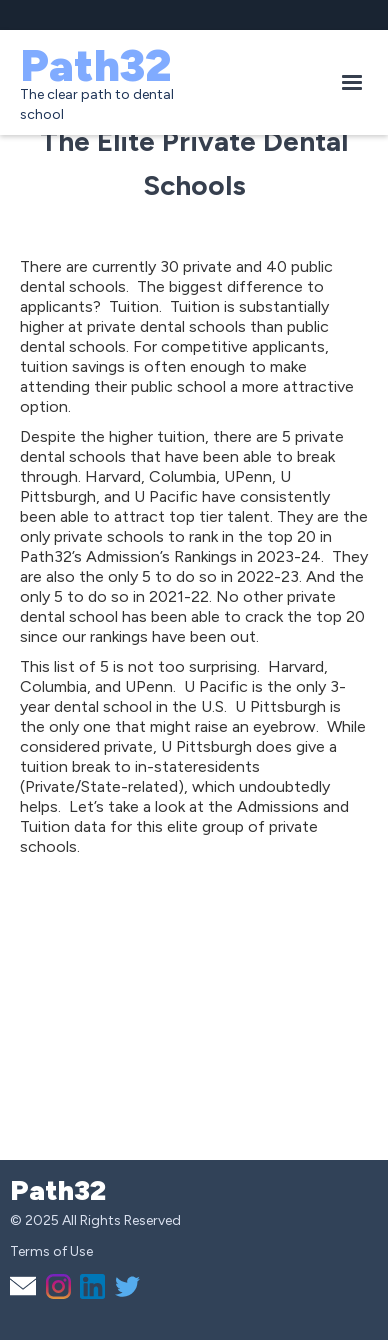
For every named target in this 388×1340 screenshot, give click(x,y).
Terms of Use (51, 1251)
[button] (352, 83)
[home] (168, 82)
